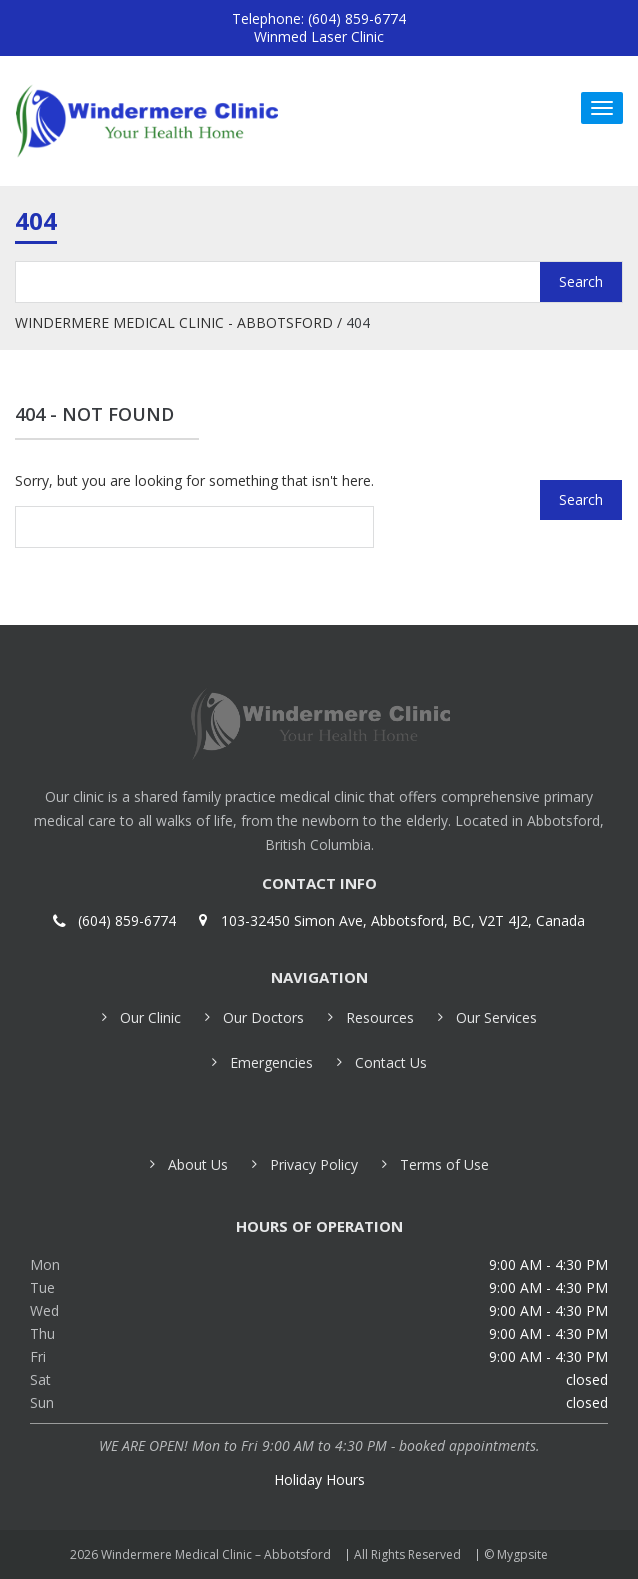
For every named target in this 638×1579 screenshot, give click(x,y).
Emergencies (271, 1062)
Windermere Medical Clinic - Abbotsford (174, 322)
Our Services (496, 1017)
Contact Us (391, 1062)
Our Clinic (150, 1017)
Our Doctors (263, 1017)
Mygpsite (522, 1554)
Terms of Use (444, 1164)
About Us (198, 1164)
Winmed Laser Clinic (319, 36)
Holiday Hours (319, 1479)
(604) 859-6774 (127, 921)
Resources (380, 1017)
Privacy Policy (314, 1164)
